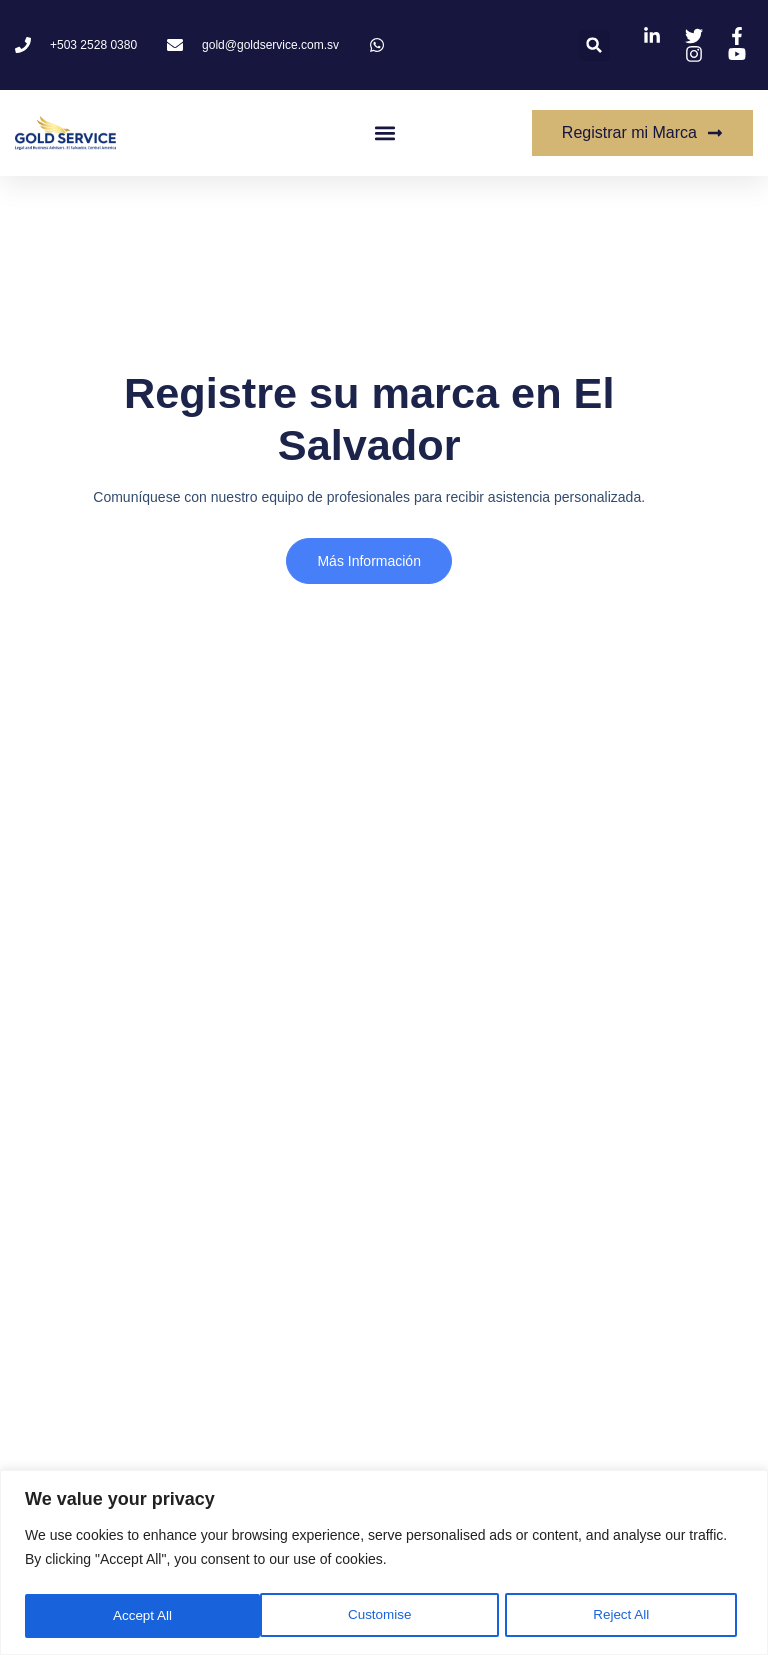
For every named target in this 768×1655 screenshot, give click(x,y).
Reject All (386, 1616)
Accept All (626, 1616)
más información (366, 564)
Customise (144, 1616)
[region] (384, 1563)
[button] (594, 45)
